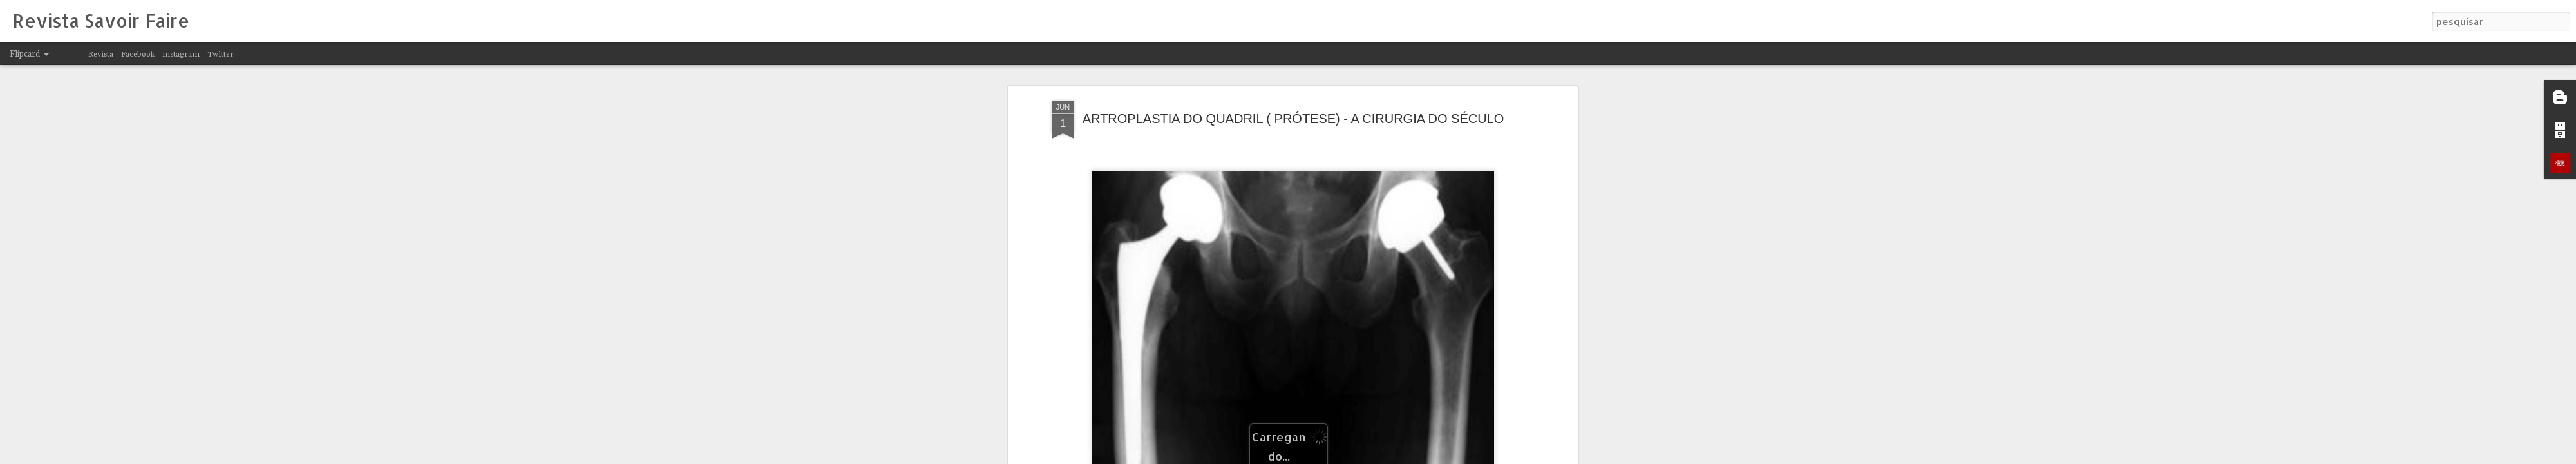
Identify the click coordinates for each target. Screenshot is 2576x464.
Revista (100, 53)
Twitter (220, 53)
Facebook (138, 53)
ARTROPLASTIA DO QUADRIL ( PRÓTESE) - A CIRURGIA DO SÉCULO (1293, 118)
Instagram (181, 53)
